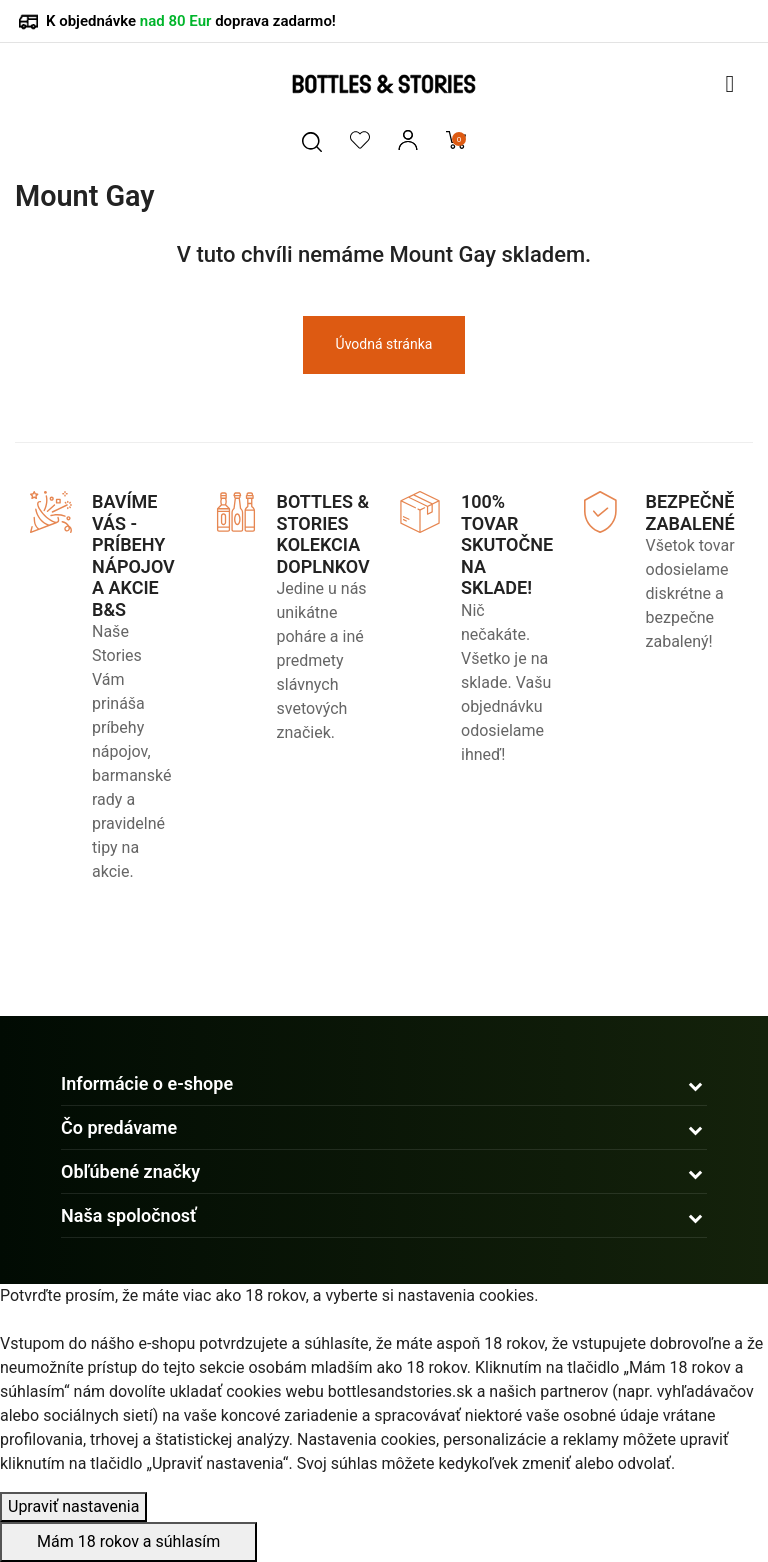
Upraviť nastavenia (73, 1506)
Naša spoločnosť (129, 1215)
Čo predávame (119, 1127)
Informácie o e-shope (147, 1083)
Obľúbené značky (130, 1171)
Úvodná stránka (384, 344)
